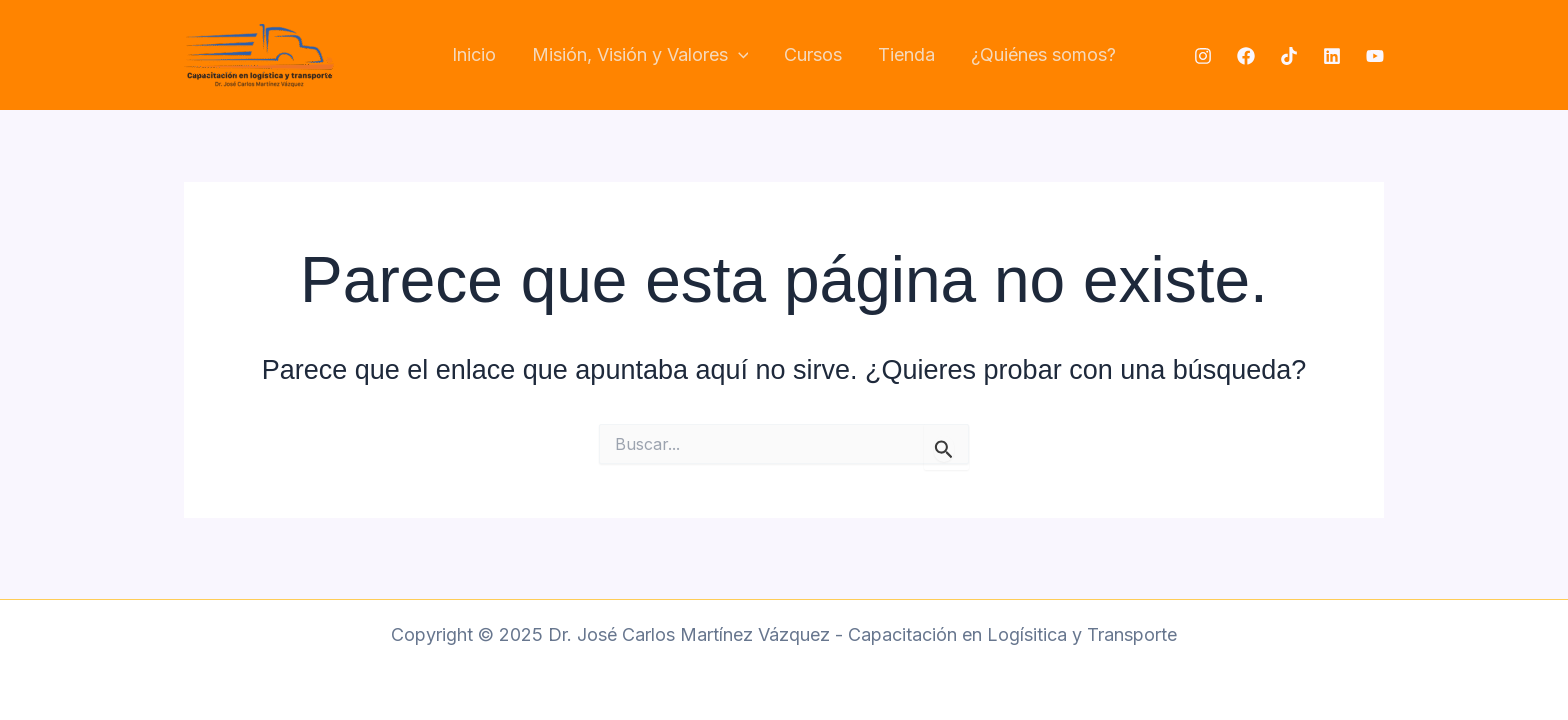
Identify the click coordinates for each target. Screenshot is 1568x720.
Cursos (813, 54)
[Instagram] (1203, 56)
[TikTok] (1289, 56)
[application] (738, 55)
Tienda (906, 54)
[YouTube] (1375, 56)
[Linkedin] (1332, 56)
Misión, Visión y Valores (640, 55)
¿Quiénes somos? (1043, 54)
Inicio (474, 54)
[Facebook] (1246, 56)
